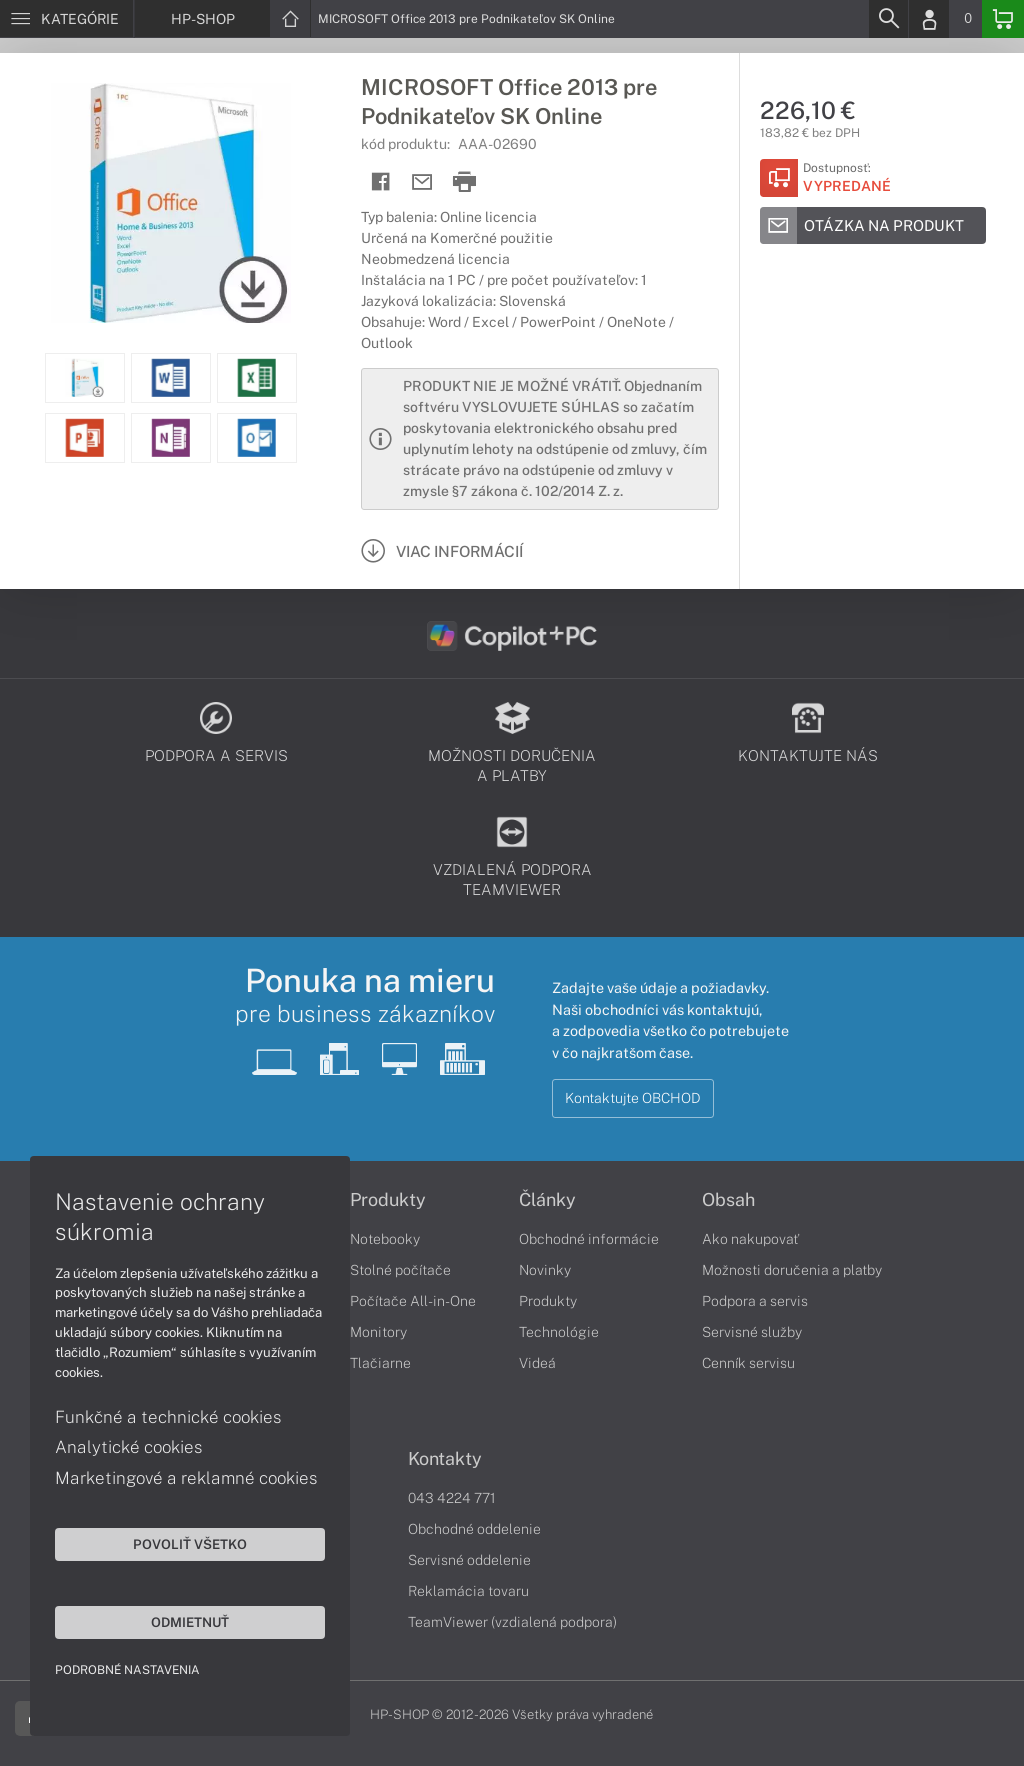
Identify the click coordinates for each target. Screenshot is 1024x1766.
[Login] (929, 19)
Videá (537, 1363)
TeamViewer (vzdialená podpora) (512, 1622)
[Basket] (1003, 19)
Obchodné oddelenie (474, 1529)
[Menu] (66, 19)
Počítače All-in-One (413, 1301)
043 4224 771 (452, 1498)
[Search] (888, 19)
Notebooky (385, 1239)
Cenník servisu (748, 1363)
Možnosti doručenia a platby (792, 1270)
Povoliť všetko (190, 1544)
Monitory (378, 1332)
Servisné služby (752, 1332)
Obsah (728, 1200)
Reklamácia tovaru (468, 1591)
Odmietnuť (190, 1622)
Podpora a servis (755, 1301)
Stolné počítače (400, 1270)
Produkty (388, 1200)
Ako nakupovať (750, 1239)
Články (547, 1200)
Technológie (559, 1332)
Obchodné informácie (589, 1239)
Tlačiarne (380, 1363)
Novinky (545, 1270)
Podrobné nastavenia (127, 1670)
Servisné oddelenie (469, 1560)
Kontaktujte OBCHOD (633, 1098)
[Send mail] (422, 182)
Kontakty (445, 1459)
